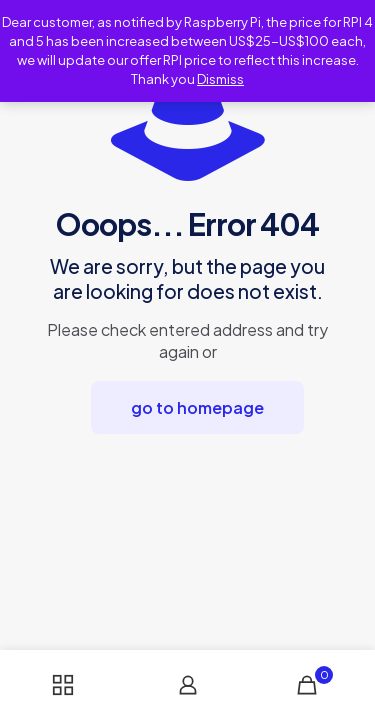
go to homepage (197, 407)
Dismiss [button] (220, 79)
